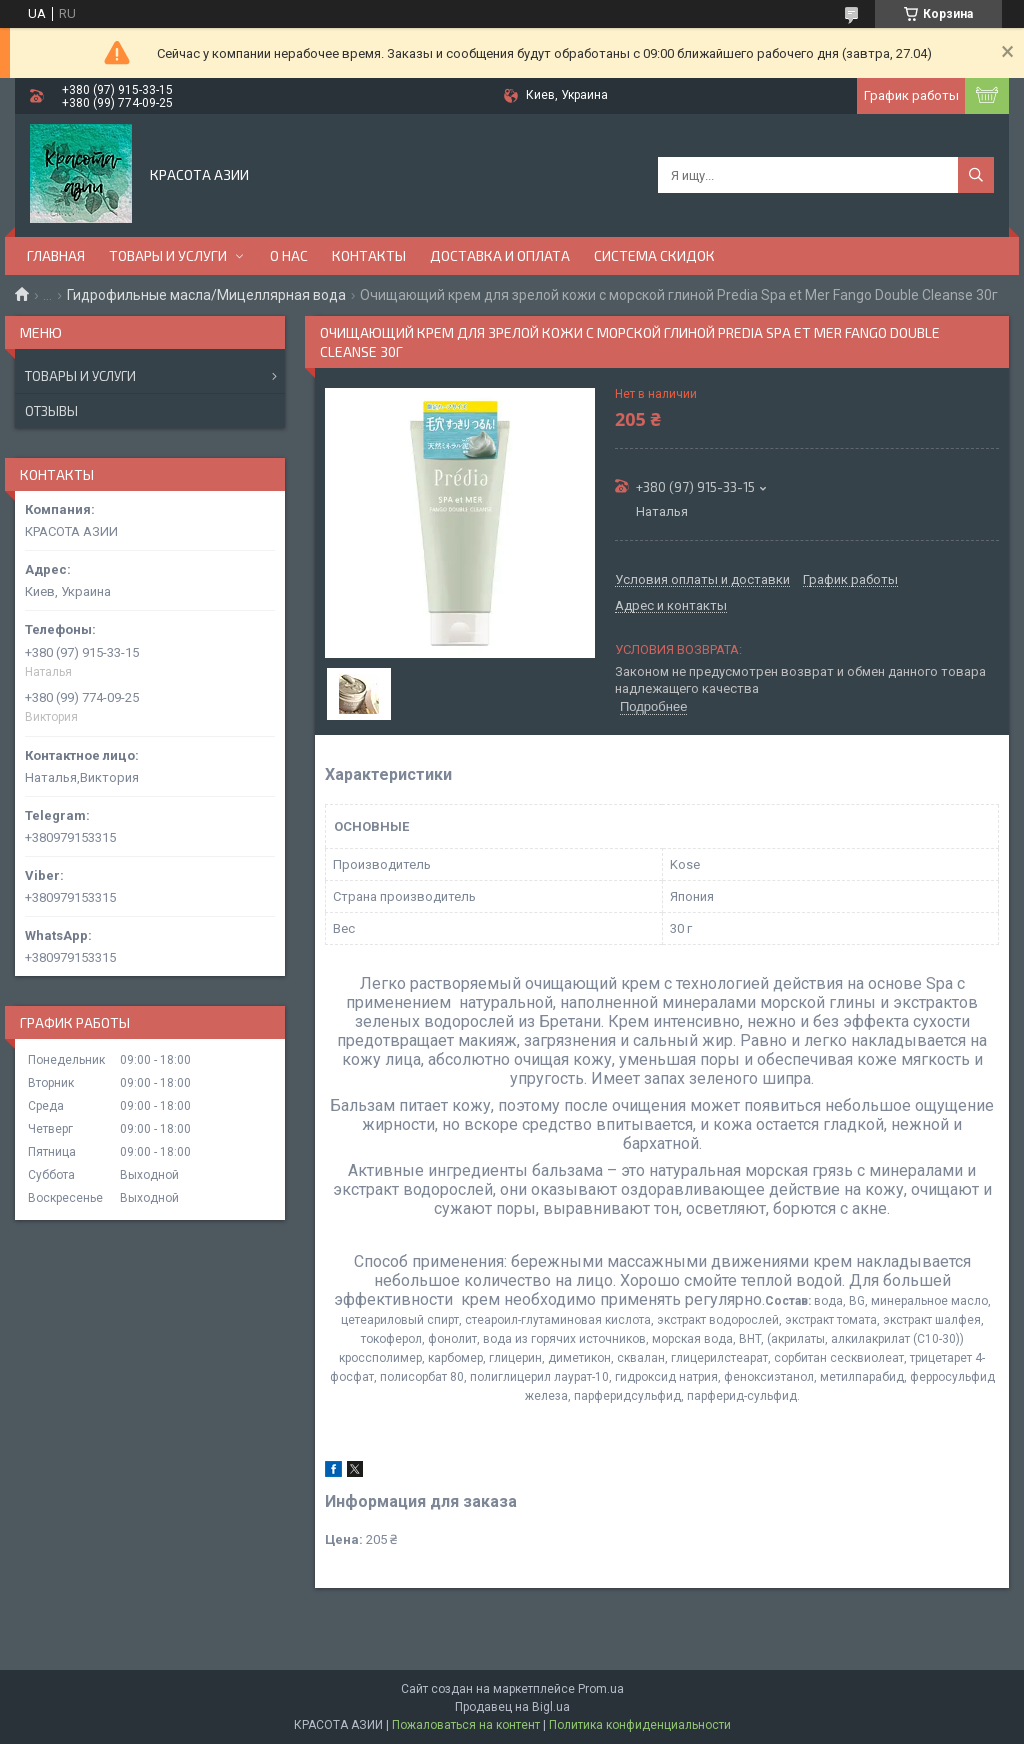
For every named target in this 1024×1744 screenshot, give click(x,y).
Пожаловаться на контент (466, 1725)
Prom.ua (601, 1689)
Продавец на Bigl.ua (512, 1707)
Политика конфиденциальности (640, 1725)
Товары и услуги (80, 376)
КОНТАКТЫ (369, 255)
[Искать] (976, 175)
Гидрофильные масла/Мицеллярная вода (206, 295)
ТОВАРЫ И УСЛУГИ (168, 255)
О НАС (289, 255)
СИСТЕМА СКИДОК (654, 255)
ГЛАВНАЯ (56, 255)
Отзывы (51, 411)
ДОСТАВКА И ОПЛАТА (500, 255)
